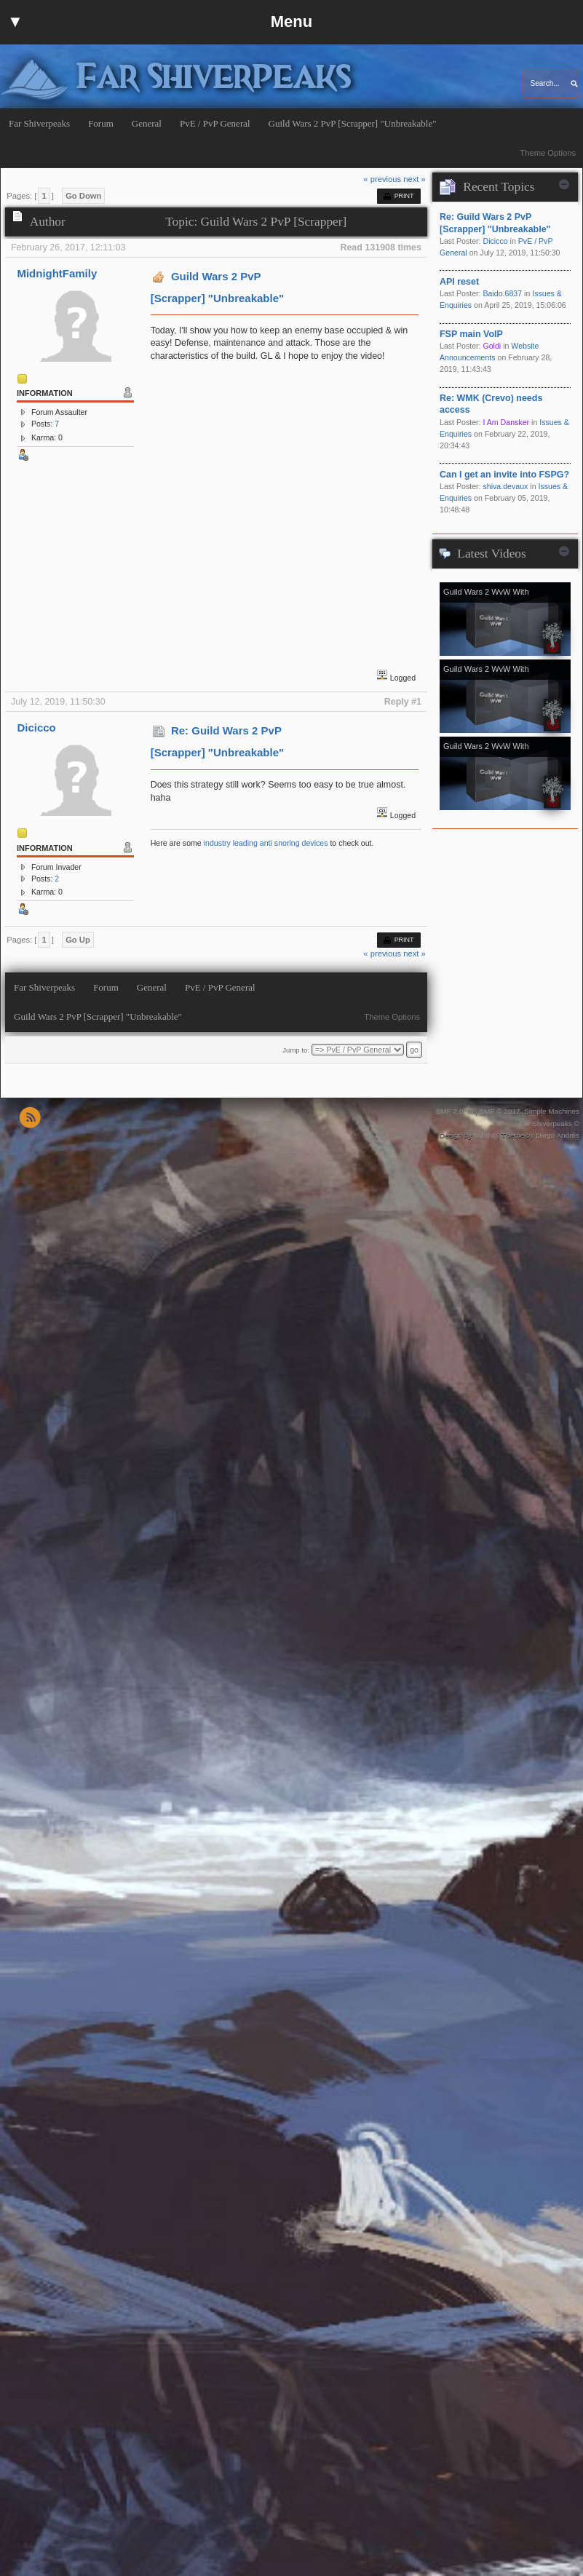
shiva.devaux (505, 486)
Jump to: (295, 1050)
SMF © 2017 (499, 1111)
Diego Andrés (557, 1135)
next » (414, 179)
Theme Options (548, 152)
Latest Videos (491, 553)
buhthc (485, 1135)
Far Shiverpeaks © (549, 1123)
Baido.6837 (502, 293)
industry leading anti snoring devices (266, 843)
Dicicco (36, 727)
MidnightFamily (57, 273)
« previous (382, 179)
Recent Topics (498, 187)
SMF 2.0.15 (455, 1111)
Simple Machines (551, 1111)
